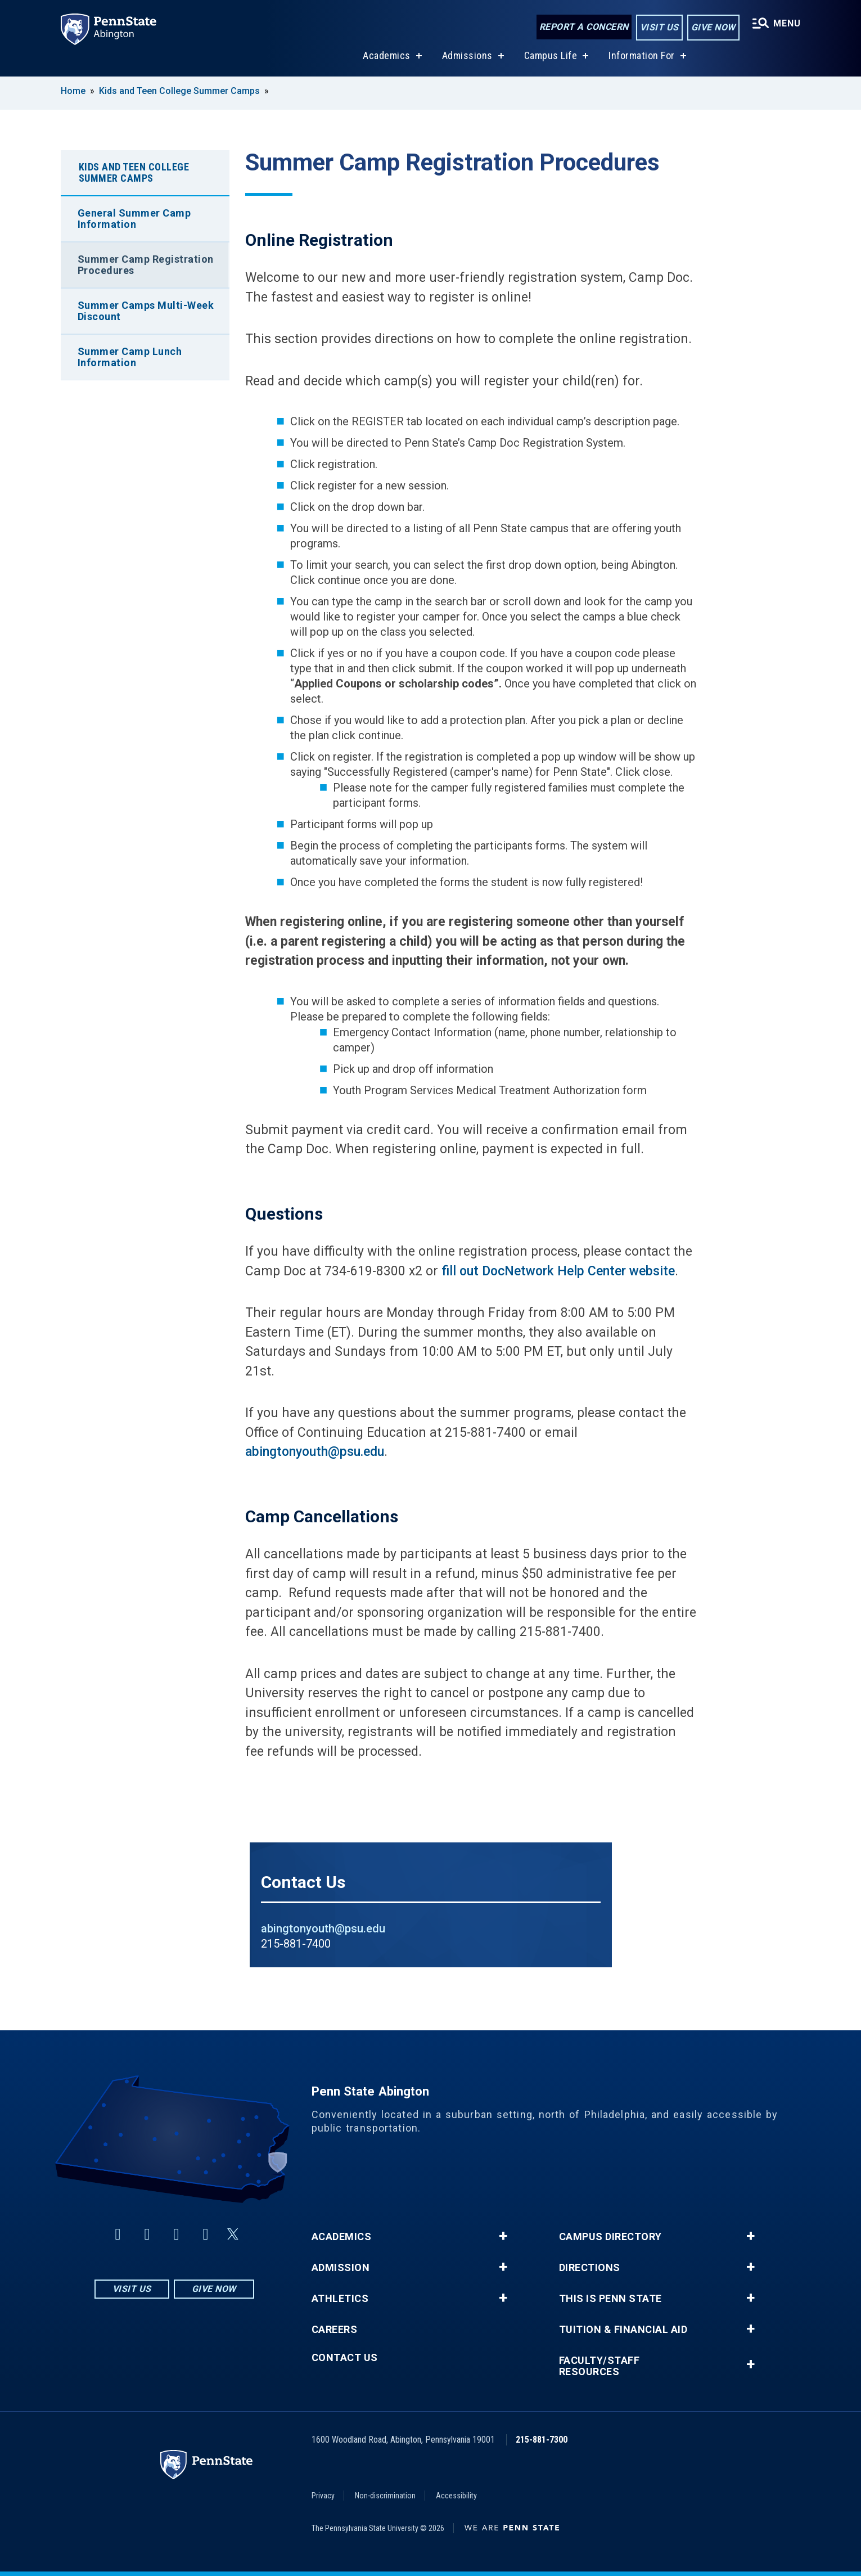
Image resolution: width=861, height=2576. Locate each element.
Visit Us (659, 27)
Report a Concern (584, 26)
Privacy (323, 2495)
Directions (589, 2267)
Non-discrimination (385, 2495)
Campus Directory (610, 2236)
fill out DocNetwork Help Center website (558, 1271)
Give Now (713, 27)
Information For (641, 55)
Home (73, 91)
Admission (341, 2267)
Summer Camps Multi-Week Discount (146, 310)
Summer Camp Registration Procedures (146, 264)
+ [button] (503, 2236)
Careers (335, 2329)
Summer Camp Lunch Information (130, 356)
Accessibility (456, 2495)
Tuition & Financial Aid (623, 2329)
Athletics (340, 2298)
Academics (387, 55)
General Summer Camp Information (134, 218)
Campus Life (551, 55)
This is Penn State (610, 2298)
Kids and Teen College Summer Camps (179, 91)
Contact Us (345, 2357)
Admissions (467, 55)
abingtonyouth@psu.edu (314, 1451)
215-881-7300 (541, 2439)
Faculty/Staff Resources (599, 2366)
